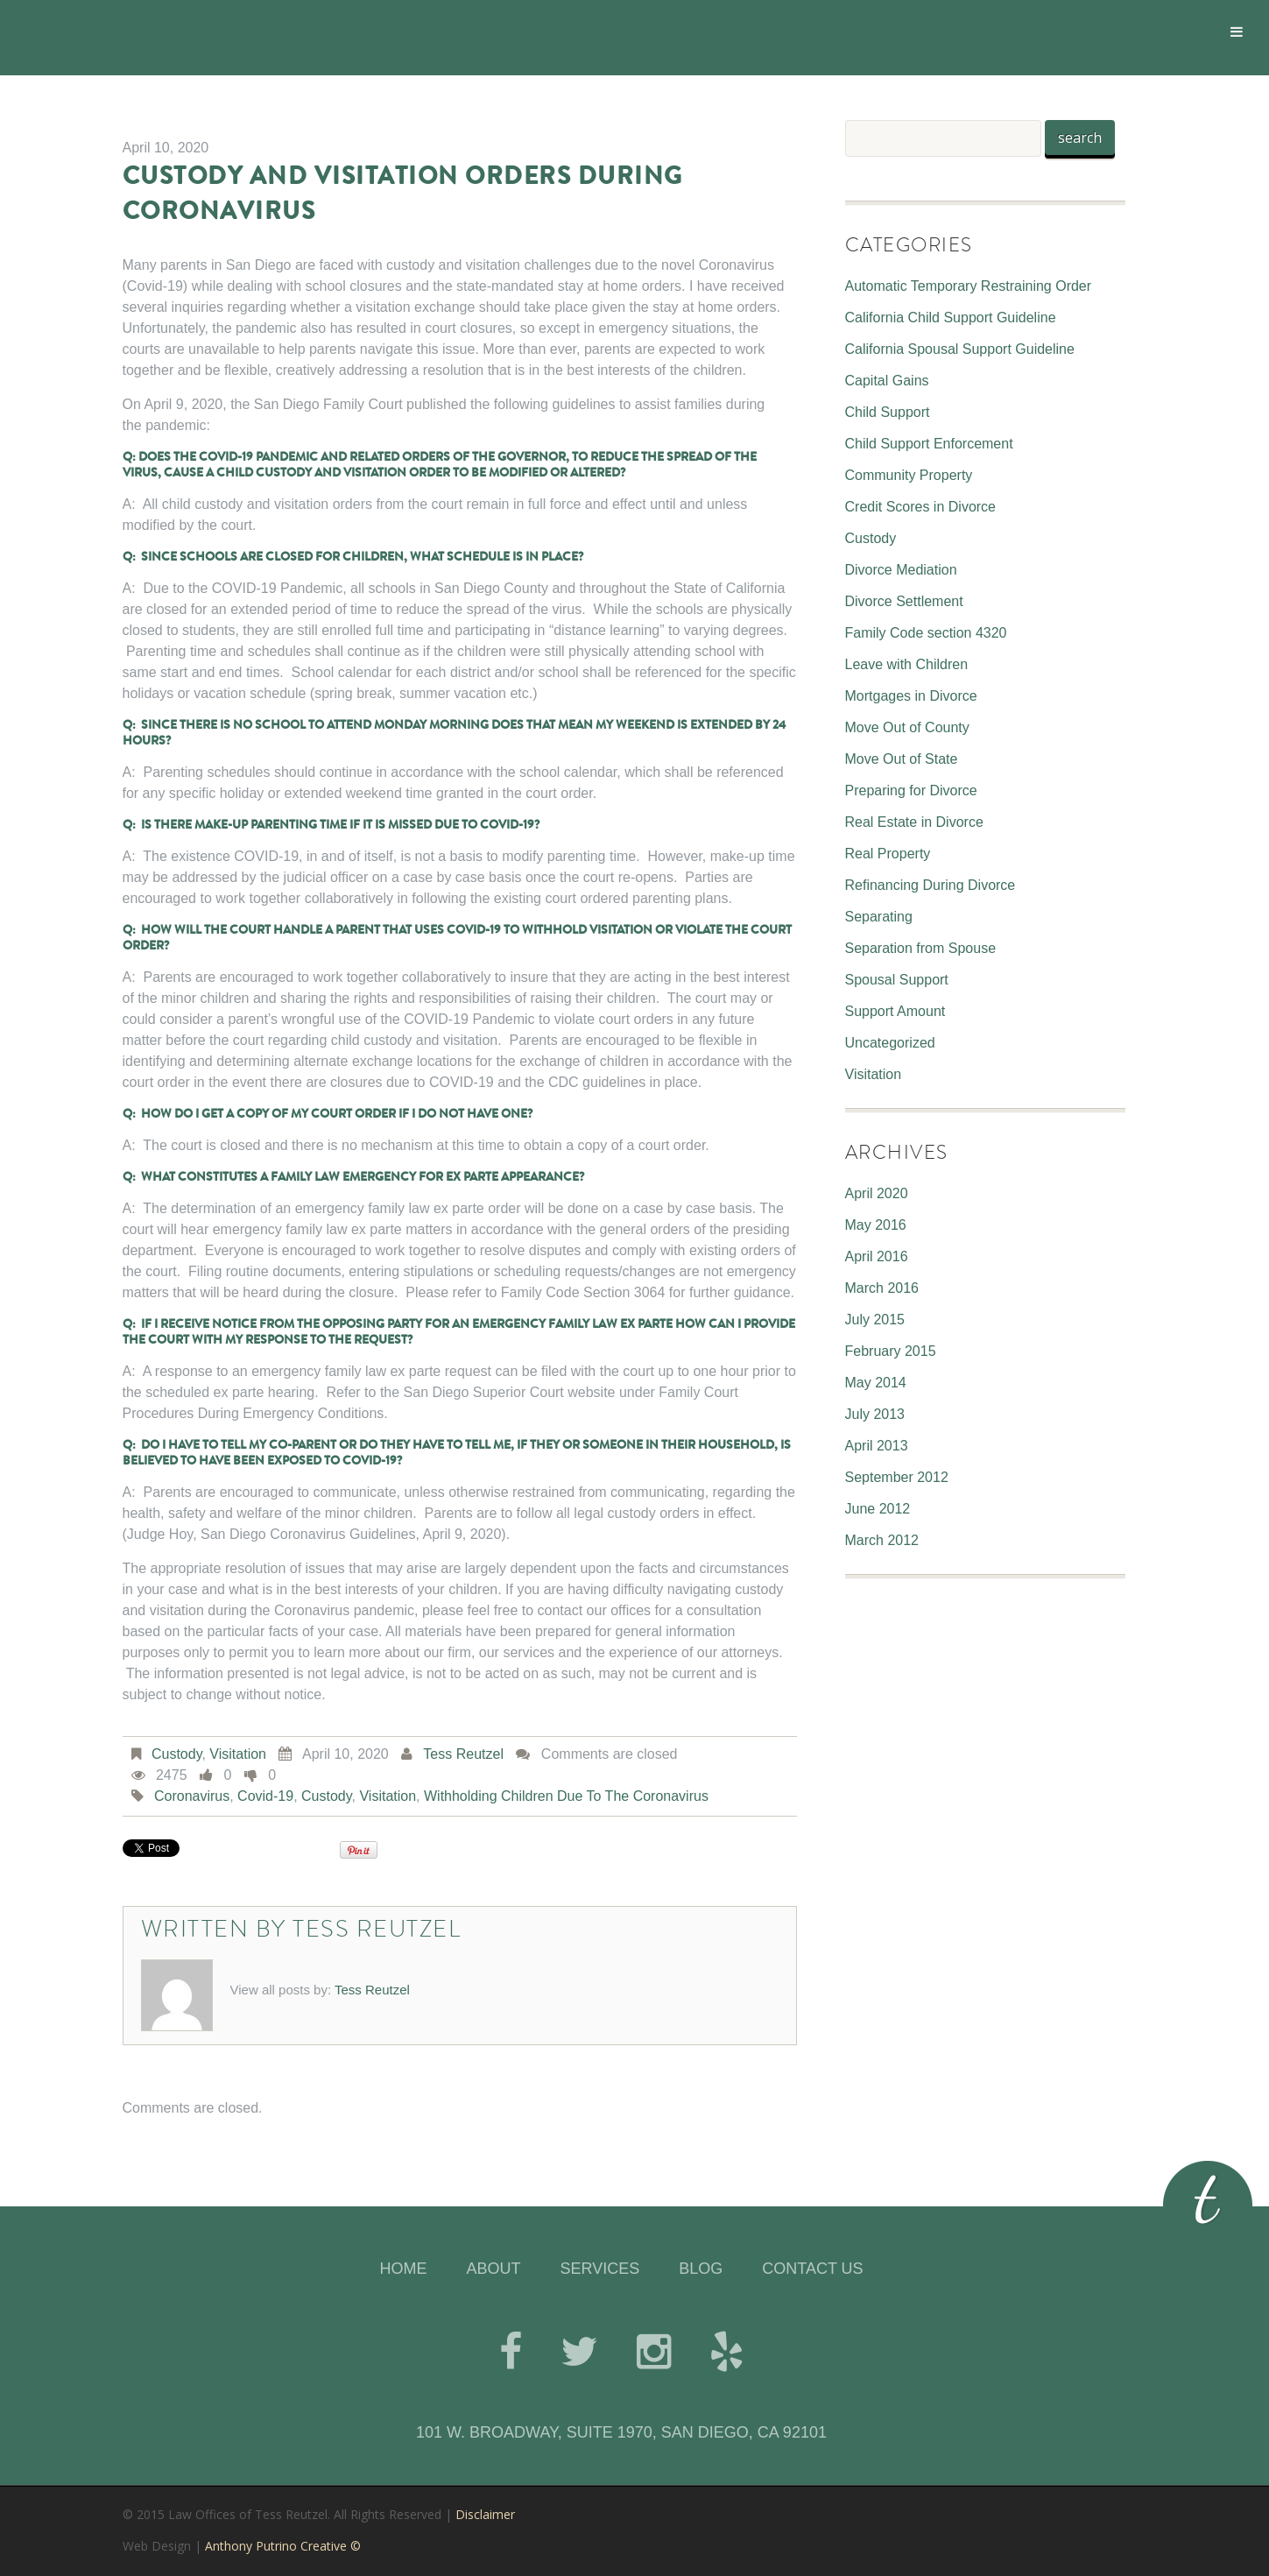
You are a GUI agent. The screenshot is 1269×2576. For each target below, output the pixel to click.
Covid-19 (265, 1796)
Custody (177, 1754)
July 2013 (875, 1414)
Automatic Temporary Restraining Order (968, 286)
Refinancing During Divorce (930, 885)
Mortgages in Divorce (911, 695)
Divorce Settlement (904, 601)
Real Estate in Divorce (914, 822)
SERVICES (599, 2268)
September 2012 (896, 1477)
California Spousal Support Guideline (960, 349)
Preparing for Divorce (911, 790)
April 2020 (876, 1193)
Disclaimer (485, 2514)
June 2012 (878, 1508)
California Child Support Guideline (950, 317)
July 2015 (875, 1319)
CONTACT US (812, 2268)
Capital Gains (887, 380)
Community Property (909, 475)
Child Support (887, 412)
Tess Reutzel (463, 1754)
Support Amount (895, 1011)
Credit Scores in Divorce (921, 506)
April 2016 (876, 1256)
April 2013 (876, 1445)
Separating (879, 916)
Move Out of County (907, 727)
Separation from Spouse (921, 948)
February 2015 (890, 1351)
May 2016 (875, 1224)
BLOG (701, 2268)
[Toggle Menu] (1236, 32)
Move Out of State (901, 759)
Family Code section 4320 (926, 632)
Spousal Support (896, 979)
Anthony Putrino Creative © (283, 2545)
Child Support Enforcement (929, 443)
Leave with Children (907, 664)
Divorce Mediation (901, 569)
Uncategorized (890, 1042)
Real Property (888, 853)
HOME (403, 2268)
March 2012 (882, 1540)
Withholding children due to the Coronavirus (566, 1796)
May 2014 (875, 1382)
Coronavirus (191, 1796)
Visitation (237, 1754)
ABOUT (493, 2268)
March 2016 (882, 1288)
